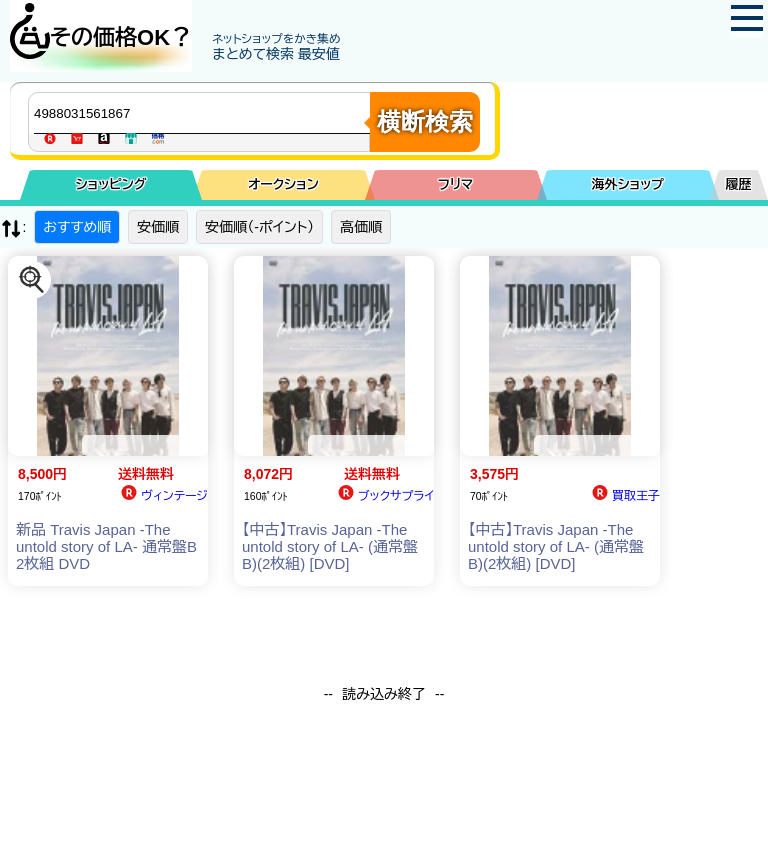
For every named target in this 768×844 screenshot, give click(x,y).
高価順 (361, 227)
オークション (283, 184)
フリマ (455, 184)
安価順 (158, 227)
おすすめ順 (77, 227)
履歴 (739, 184)
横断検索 (425, 121)
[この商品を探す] (32, 280)
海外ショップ (628, 184)
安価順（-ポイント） (259, 227)
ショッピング (111, 184)
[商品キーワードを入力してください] (204, 113)
